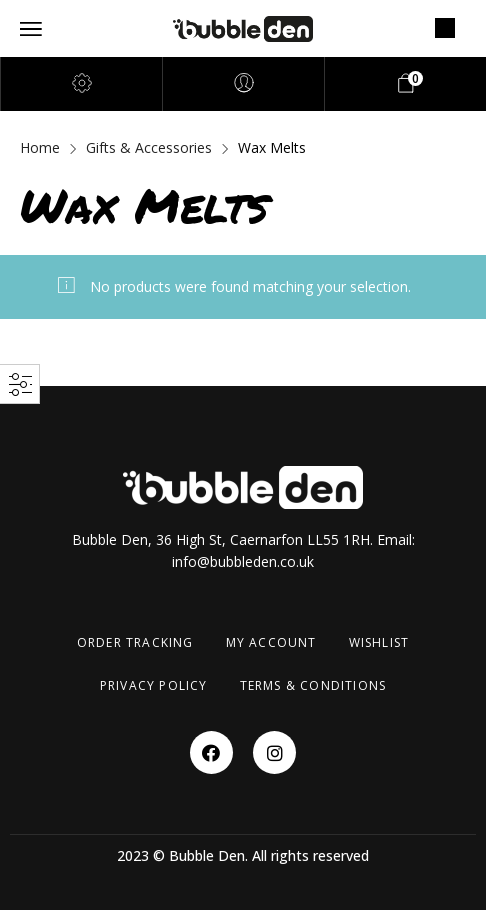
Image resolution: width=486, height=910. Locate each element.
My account (271, 642)
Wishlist (379, 642)
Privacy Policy (154, 685)
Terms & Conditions (313, 685)
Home (40, 147)
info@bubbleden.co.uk (243, 561)
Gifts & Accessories (149, 147)
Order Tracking (135, 642)
